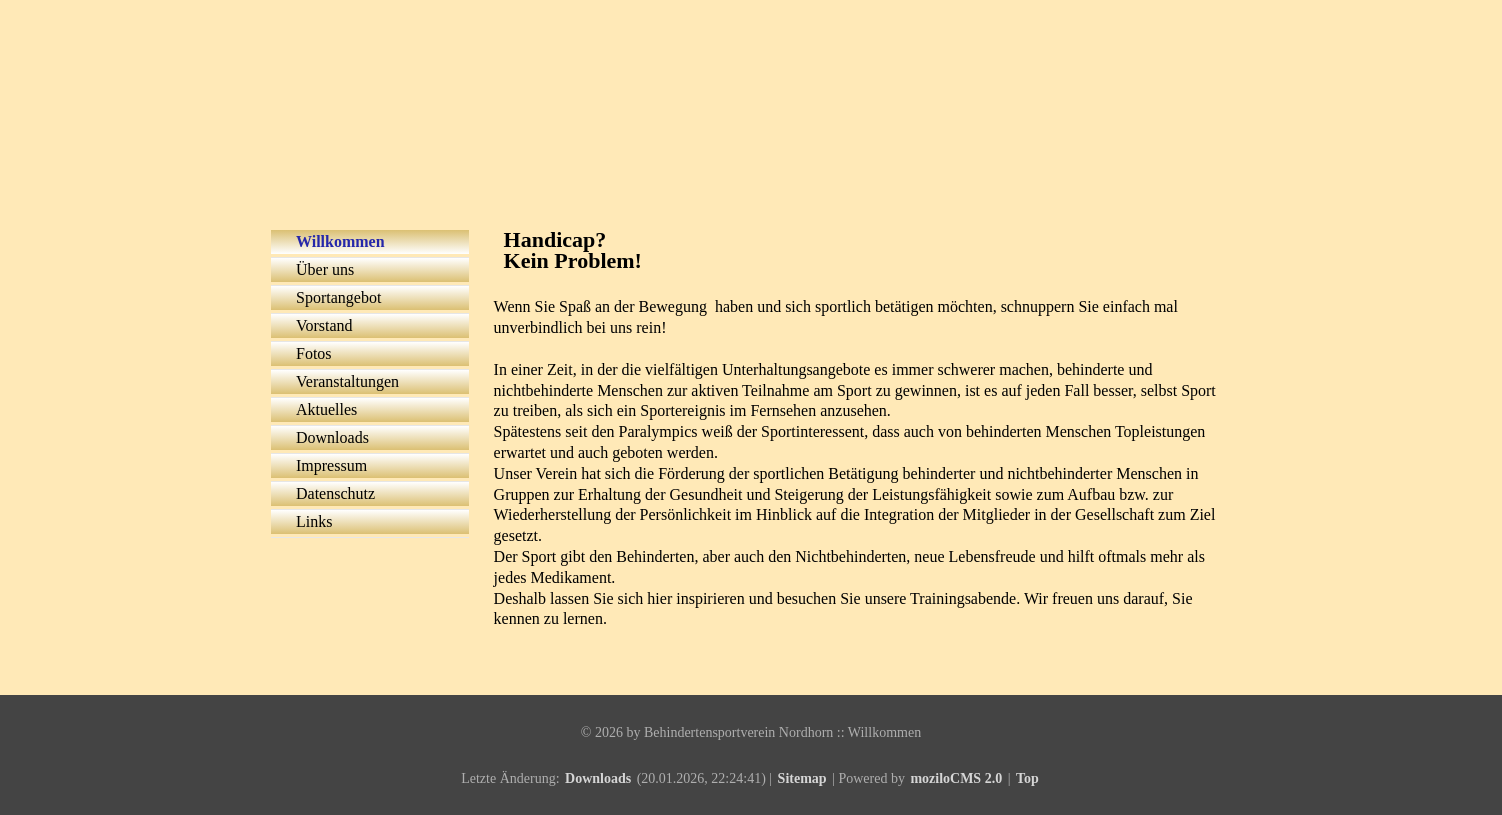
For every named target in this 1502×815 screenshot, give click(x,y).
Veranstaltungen (347, 381)
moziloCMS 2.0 (956, 778)
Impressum (331, 465)
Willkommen (340, 241)
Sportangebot (338, 297)
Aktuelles (326, 409)
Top (1027, 778)
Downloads (332, 437)
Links (314, 521)
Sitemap (802, 778)
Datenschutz (335, 493)
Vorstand (324, 325)
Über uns (325, 269)
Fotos (314, 353)
